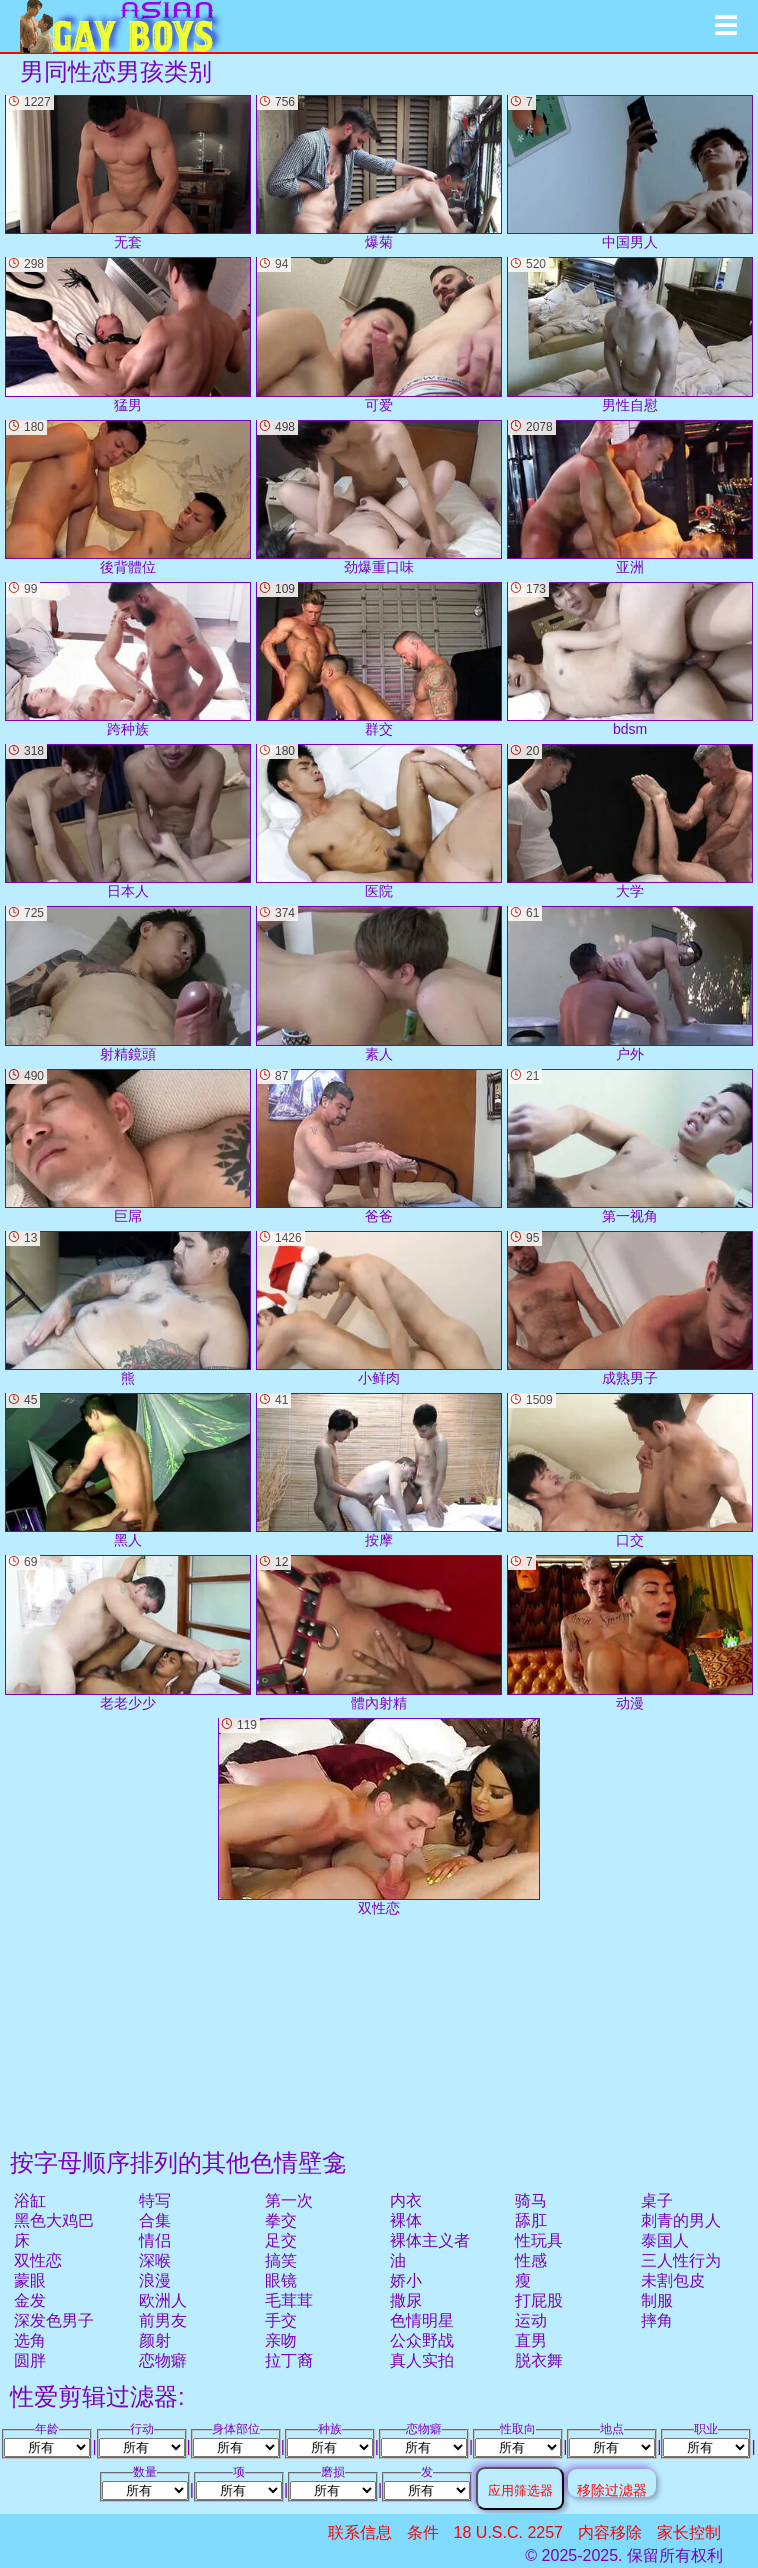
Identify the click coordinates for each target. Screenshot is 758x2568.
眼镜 (281, 2280)
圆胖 (30, 2360)
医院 (379, 821)
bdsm (630, 659)
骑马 (531, 2200)
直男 (531, 2340)
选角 (30, 2340)
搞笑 (281, 2260)
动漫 (630, 1632)
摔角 (657, 2320)
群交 (379, 659)
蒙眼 (30, 2280)
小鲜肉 (379, 1308)
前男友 (163, 2320)
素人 (379, 983)
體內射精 (379, 1632)
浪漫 (155, 2280)
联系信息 (360, 2532)
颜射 (155, 2340)
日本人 (128, 821)
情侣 (155, 2240)
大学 (630, 821)
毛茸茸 (289, 2300)
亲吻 (281, 2340)
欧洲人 (163, 2300)
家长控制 (689, 2532)
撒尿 (406, 2300)
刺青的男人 (681, 2220)
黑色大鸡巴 (54, 2220)
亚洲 (630, 497)
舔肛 (531, 2220)
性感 (531, 2260)
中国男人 (630, 172)
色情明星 (422, 2320)
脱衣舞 (539, 2360)
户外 (630, 983)
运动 (531, 2320)
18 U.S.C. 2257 (508, 2532)
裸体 (406, 2220)
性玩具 (539, 2240)
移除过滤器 (612, 2489)
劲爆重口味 (379, 497)
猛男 (128, 334)
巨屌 (128, 1146)
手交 (281, 2320)
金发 (30, 2300)
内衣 (406, 2200)
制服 (657, 2300)
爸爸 (379, 1146)
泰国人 (665, 2240)
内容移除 (610, 2532)
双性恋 (38, 2260)
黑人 (128, 1470)
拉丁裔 (289, 2360)
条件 (423, 2532)
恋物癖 (163, 2360)
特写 (155, 2200)
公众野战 (422, 2340)
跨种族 (128, 659)
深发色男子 (54, 2320)
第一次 (289, 2200)
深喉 (155, 2260)
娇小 (406, 2280)
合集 (155, 2220)
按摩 (379, 1470)
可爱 (379, 334)
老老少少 (128, 1632)
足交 (281, 2240)
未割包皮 (673, 2280)
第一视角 (630, 1146)
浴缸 (30, 2200)
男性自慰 (630, 334)
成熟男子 (630, 1308)
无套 (128, 172)
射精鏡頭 (128, 983)
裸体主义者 (430, 2240)
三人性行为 (681, 2260)
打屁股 (539, 2300)
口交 (630, 1470)
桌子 (657, 2200)
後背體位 (128, 497)
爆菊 (379, 172)
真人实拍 (422, 2360)
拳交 (281, 2220)
